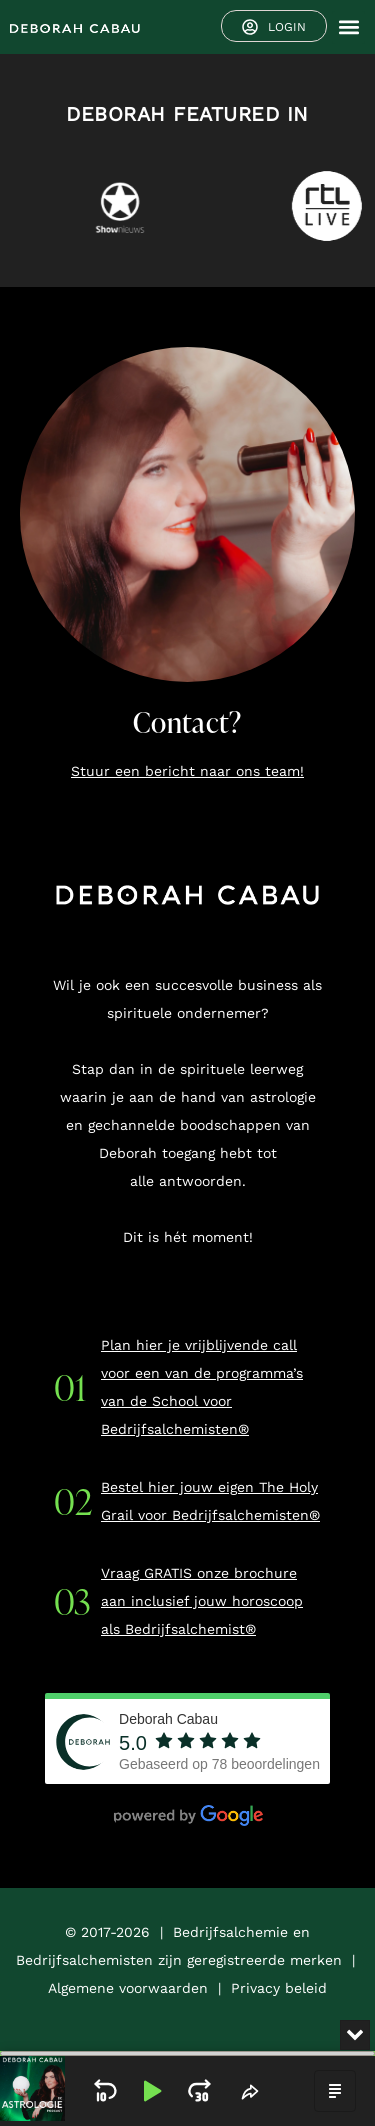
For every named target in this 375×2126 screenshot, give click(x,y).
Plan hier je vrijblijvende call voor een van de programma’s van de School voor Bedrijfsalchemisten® (202, 1387)
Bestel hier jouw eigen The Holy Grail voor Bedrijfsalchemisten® (210, 1501)
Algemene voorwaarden (128, 1988)
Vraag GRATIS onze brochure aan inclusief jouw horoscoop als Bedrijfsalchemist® (202, 1601)
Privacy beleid (279, 1988)
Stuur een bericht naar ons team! (187, 771)
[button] (348, 27)
